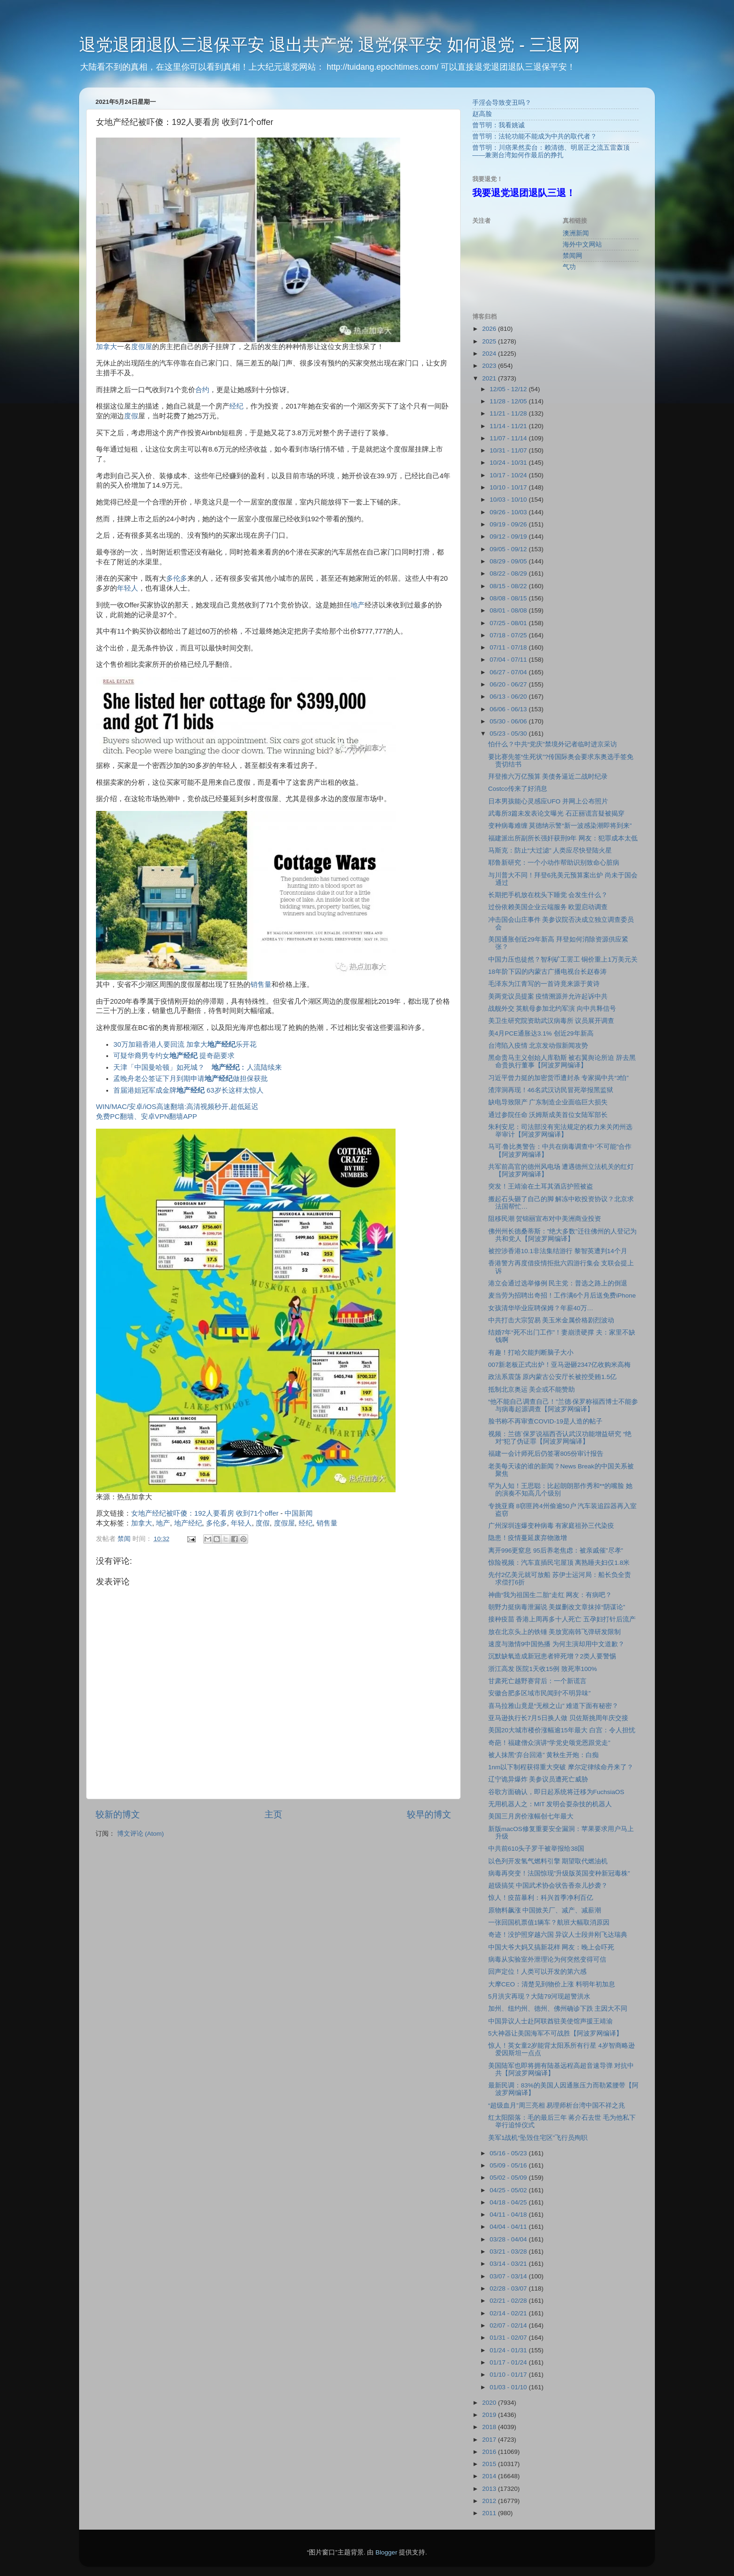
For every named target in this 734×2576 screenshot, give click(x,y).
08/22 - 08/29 (509, 573)
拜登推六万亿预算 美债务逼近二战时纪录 (548, 776)
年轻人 (127, 588)
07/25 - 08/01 (509, 623)
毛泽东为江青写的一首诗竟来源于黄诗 (544, 983)
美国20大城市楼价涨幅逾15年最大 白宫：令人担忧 (561, 1730)
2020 (490, 2402)
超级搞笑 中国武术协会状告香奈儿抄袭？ (548, 1885)
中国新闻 (299, 1513)
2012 (490, 2500)
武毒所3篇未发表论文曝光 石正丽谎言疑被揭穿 (556, 813)
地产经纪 (188, 1523)
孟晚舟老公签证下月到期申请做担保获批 (190, 1078)
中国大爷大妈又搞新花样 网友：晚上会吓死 (551, 1947)
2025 (490, 341)
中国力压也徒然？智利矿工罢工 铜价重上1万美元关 (563, 959)
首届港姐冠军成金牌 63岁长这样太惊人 (188, 1090)
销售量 (261, 984)
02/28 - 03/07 (509, 2288)
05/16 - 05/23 (509, 2153)
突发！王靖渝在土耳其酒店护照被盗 (540, 1186)
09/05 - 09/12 (509, 549)
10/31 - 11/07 (509, 450)
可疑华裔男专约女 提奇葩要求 (174, 1055)
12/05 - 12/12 (509, 389)
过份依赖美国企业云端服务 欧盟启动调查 (548, 907)
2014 (490, 2476)
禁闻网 (572, 255)
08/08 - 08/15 (509, 598)
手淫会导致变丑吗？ (501, 102)
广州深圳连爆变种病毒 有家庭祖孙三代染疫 (551, 1525)
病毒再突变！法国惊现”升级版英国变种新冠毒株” (559, 1873)
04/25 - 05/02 (509, 2190)
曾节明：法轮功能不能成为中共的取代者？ (534, 136)
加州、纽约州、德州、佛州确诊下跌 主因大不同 (558, 2008)
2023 (490, 365)
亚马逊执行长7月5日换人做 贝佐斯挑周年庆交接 (558, 1718)
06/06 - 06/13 (509, 709)
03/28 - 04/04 (509, 2239)
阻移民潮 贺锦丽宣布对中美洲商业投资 (545, 1218)
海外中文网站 (582, 244)
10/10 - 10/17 (509, 487)
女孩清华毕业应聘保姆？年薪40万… (541, 1308)
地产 (358, 605)
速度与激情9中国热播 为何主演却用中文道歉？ (556, 1644)
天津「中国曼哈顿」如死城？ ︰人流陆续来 (197, 1067)
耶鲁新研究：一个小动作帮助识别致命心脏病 (553, 862)
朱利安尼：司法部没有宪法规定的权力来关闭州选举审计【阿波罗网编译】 (560, 1131)
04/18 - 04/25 (509, 2202)
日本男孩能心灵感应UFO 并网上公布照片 (548, 801)
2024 (490, 353)
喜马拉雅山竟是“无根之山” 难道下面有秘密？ (553, 1705)
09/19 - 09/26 (509, 524)
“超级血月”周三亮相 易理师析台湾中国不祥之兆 (556, 2105)
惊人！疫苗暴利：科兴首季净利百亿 (540, 1897)
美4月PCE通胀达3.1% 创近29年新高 (541, 1033)
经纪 (236, 406)
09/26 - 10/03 (509, 512)
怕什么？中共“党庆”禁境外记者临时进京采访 (552, 744)
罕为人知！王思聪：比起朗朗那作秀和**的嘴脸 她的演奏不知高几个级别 (560, 1489)
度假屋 (141, 346)
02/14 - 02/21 (509, 2313)
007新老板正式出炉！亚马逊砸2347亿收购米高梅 (559, 1364)
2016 (490, 2451)
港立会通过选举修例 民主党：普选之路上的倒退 (558, 1283)
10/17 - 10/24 (509, 475)
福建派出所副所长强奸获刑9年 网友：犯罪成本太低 (563, 838)
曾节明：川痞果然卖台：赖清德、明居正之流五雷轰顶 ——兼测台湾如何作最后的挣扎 (551, 151)
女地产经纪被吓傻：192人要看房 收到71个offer (205, 1513)
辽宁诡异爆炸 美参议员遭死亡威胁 (538, 1779)
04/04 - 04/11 (509, 2226)
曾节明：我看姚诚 (498, 125)
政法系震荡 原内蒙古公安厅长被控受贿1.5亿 (552, 1376)
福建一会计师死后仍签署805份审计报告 (546, 1453)
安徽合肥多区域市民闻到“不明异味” (539, 1693)
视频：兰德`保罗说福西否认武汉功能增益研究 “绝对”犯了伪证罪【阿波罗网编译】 (560, 1437)
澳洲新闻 (576, 233)
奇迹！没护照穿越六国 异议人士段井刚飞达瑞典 (558, 1934)
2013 (490, 2488)
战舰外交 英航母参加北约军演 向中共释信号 (552, 1008)
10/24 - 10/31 (509, 462)
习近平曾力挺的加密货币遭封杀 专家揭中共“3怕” (558, 1077)
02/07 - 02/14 (509, 2325)
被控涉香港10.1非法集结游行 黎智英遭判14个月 (557, 1251)
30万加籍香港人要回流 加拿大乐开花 (185, 1044)
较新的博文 (117, 1814)
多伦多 (176, 578)
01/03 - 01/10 (509, 2387)
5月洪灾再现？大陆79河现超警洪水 (539, 1996)
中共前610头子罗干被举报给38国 (536, 1848)
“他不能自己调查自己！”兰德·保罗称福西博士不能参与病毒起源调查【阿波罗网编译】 (563, 1405)
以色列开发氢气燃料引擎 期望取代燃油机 (548, 1861)
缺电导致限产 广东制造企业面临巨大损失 (548, 1102)
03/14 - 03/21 (509, 2263)
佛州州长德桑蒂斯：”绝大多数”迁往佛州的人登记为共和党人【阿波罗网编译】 (562, 1235)
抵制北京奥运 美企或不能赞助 (531, 1389)
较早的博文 (429, 1814)
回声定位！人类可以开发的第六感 (537, 1971)
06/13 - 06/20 (509, 696)
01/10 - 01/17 (509, 2374)
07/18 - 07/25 (509, 635)
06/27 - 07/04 (509, 672)
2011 (490, 2513)
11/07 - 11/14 (509, 438)
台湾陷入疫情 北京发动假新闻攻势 (538, 1045)
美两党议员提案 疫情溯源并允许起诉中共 (548, 996)
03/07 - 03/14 (509, 2276)
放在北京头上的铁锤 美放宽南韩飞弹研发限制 (554, 1631)
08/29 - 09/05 (509, 561)
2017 (490, 2439)
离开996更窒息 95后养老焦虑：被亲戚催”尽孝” (555, 1550)
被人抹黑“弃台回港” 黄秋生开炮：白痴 (543, 1755)
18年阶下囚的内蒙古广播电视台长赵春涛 (547, 971)
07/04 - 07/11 (509, 659)
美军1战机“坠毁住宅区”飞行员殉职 (538, 2137)
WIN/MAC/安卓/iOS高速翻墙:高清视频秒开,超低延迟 (177, 1106)
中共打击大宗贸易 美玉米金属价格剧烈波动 (551, 1320)
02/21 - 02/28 (509, 2300)
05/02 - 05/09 (509, 2177)
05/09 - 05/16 (509, 2165)
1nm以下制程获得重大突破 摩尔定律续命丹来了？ (560, 1767)
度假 (131, 416)
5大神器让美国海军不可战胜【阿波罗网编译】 (555, 2033)
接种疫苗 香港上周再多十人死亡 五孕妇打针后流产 (562, 1619)
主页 (273, 1814)
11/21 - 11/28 (509, 413)
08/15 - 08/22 (509, 586)
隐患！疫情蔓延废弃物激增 (527, 1537)
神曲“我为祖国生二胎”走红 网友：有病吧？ (550, 1594)
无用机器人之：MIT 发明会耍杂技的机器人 (550, 1804)
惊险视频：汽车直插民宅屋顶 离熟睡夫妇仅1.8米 (559, 1562)
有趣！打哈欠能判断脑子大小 (530, 1352)
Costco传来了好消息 (517, 788)
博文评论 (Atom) (140, 1833)
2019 (490, 2414)
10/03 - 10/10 (509, 499)
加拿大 (106, 346)
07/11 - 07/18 (509, 647)
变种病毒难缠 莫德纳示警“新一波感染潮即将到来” (560, 825)
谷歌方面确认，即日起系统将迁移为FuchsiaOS (556, 1791)
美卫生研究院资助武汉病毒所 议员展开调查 (551, 1020)
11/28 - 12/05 (509, 401)
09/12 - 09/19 (509, 536)
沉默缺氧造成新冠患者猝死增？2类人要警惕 (552, 1656)
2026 (490, 328)
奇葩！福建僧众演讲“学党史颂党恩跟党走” (549, 1742)
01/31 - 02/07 (509, 2337)
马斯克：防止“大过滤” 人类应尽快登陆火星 (550, 850)
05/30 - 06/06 (509, 721)
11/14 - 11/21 (509, 426)
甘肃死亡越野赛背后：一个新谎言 (537, 1681)
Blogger (386, 2552)
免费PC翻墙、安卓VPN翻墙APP (146, 1116)
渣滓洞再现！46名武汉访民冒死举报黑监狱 (550, 1090)
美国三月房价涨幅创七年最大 (530, 1816)
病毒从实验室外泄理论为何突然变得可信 (547, 1959)
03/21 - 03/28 (509, 2251)
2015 (490, 2463)
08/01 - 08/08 (509, 610)
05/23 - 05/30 (509, 733)
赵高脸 (482, 113)
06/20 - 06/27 (509, 684)
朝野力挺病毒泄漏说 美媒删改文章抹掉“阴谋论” (556, 1607)
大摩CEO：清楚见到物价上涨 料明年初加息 (551, 1984)
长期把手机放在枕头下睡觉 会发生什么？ (548, 894)
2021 (490, 378)
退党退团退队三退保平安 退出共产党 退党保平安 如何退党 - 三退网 (329, 44)
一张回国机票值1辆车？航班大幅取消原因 (549, 1922)
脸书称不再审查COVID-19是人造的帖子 (545, 1421)
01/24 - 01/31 (509, 2350)
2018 (490, 2426)
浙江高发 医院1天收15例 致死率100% (542, 1668)
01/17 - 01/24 (509, 2362)
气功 (569, 266)
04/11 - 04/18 (509, 2214)
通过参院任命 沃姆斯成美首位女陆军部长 (548, 1114)
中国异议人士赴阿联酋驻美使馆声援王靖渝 (550, 2021)
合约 (202, 390)
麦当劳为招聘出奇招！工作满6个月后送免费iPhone (562, 1295)
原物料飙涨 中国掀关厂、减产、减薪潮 (545, 1910)
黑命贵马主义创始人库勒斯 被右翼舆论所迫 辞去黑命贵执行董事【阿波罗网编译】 (562, 1061)
